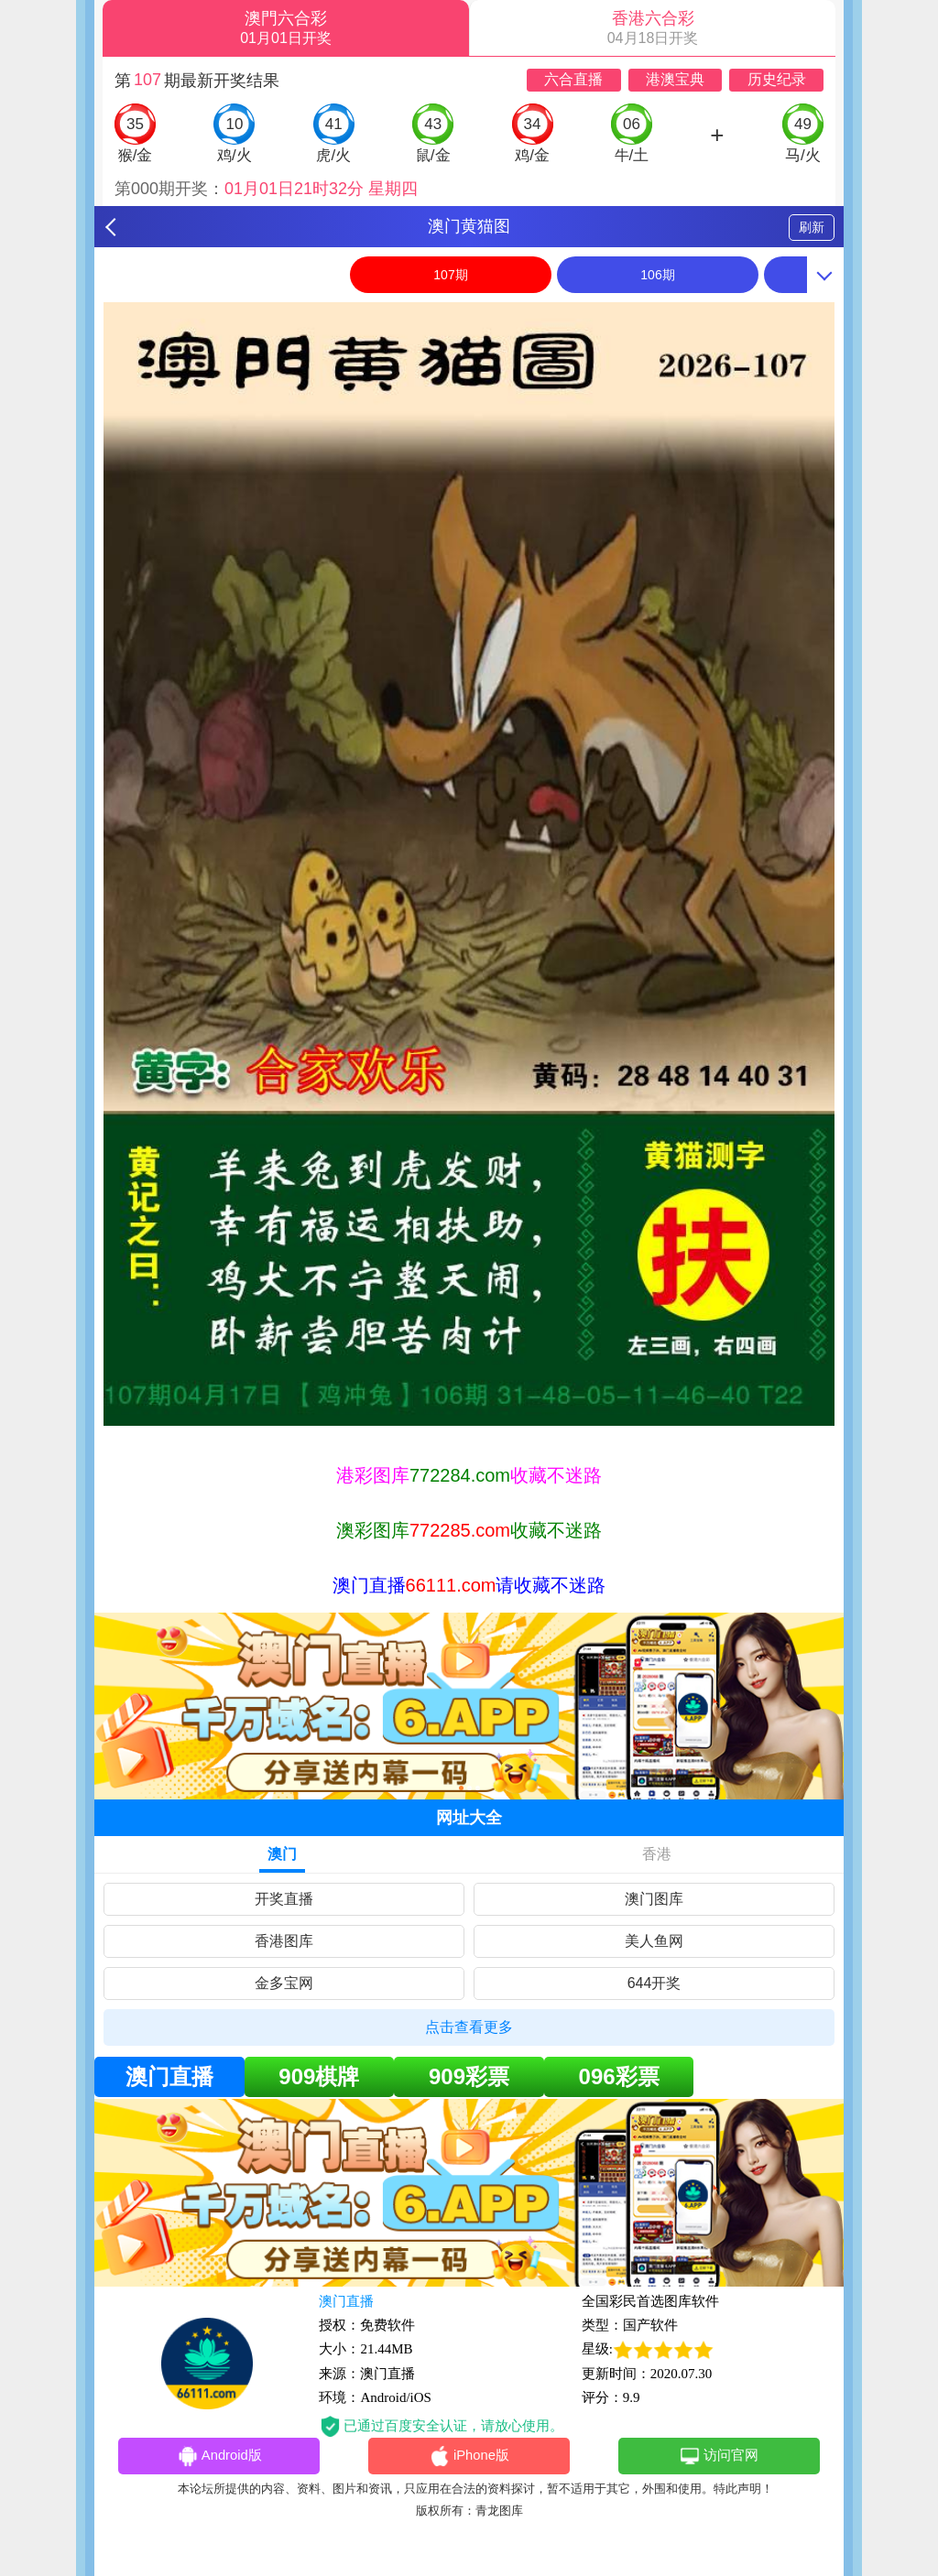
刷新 (811, 227)
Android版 (219, 2457)
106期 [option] (657, 274)
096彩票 (619, 2076)
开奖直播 (284, 1899)
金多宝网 (284, 1983)
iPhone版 (469, 2457)
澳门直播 (169, 2076)
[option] (469, 864)
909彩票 (469, 2076)
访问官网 (718, 2457)
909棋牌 (318, 2076)
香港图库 (284, 1941)
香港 (656, 1854)
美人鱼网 (654, 1941)
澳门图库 (654, 1899)
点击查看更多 (469, 2027)
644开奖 (654, 1983)
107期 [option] (450, 274)
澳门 (282, 1854)
